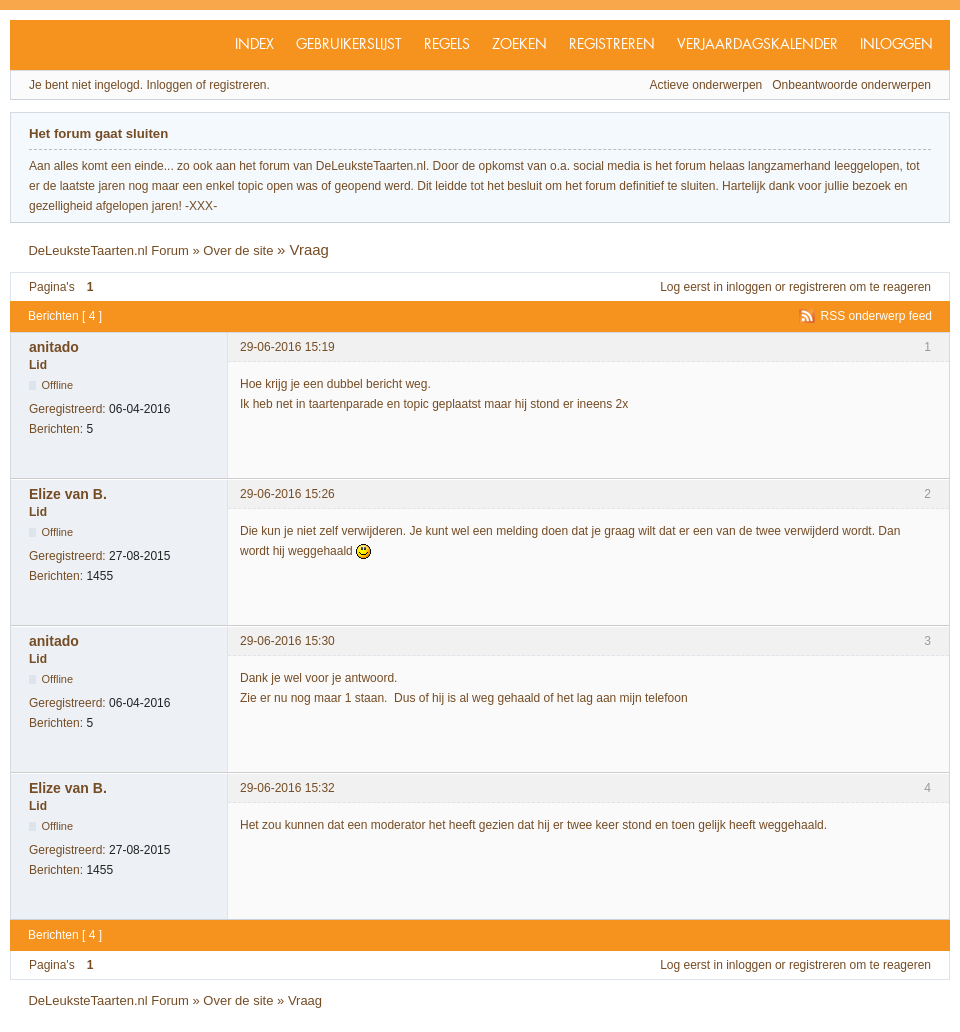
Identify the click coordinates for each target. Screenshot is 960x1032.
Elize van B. (68, 494)
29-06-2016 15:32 (287, 788)
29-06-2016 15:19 (287, 347)
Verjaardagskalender (757, 45)
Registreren (612, 45)
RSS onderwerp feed (876, 316)
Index (254, 45)
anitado (54, 347)
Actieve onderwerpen (706, 85)
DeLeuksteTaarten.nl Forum (108, 250)
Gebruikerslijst (349, 45)
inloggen (748, 287)
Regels (447, 45)
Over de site (238, 250)
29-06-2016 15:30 (287, 641)
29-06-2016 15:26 (287, 494)
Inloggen (896, 45)
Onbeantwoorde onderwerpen (851, 85)
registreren (817, 287)
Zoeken (519, 45)
